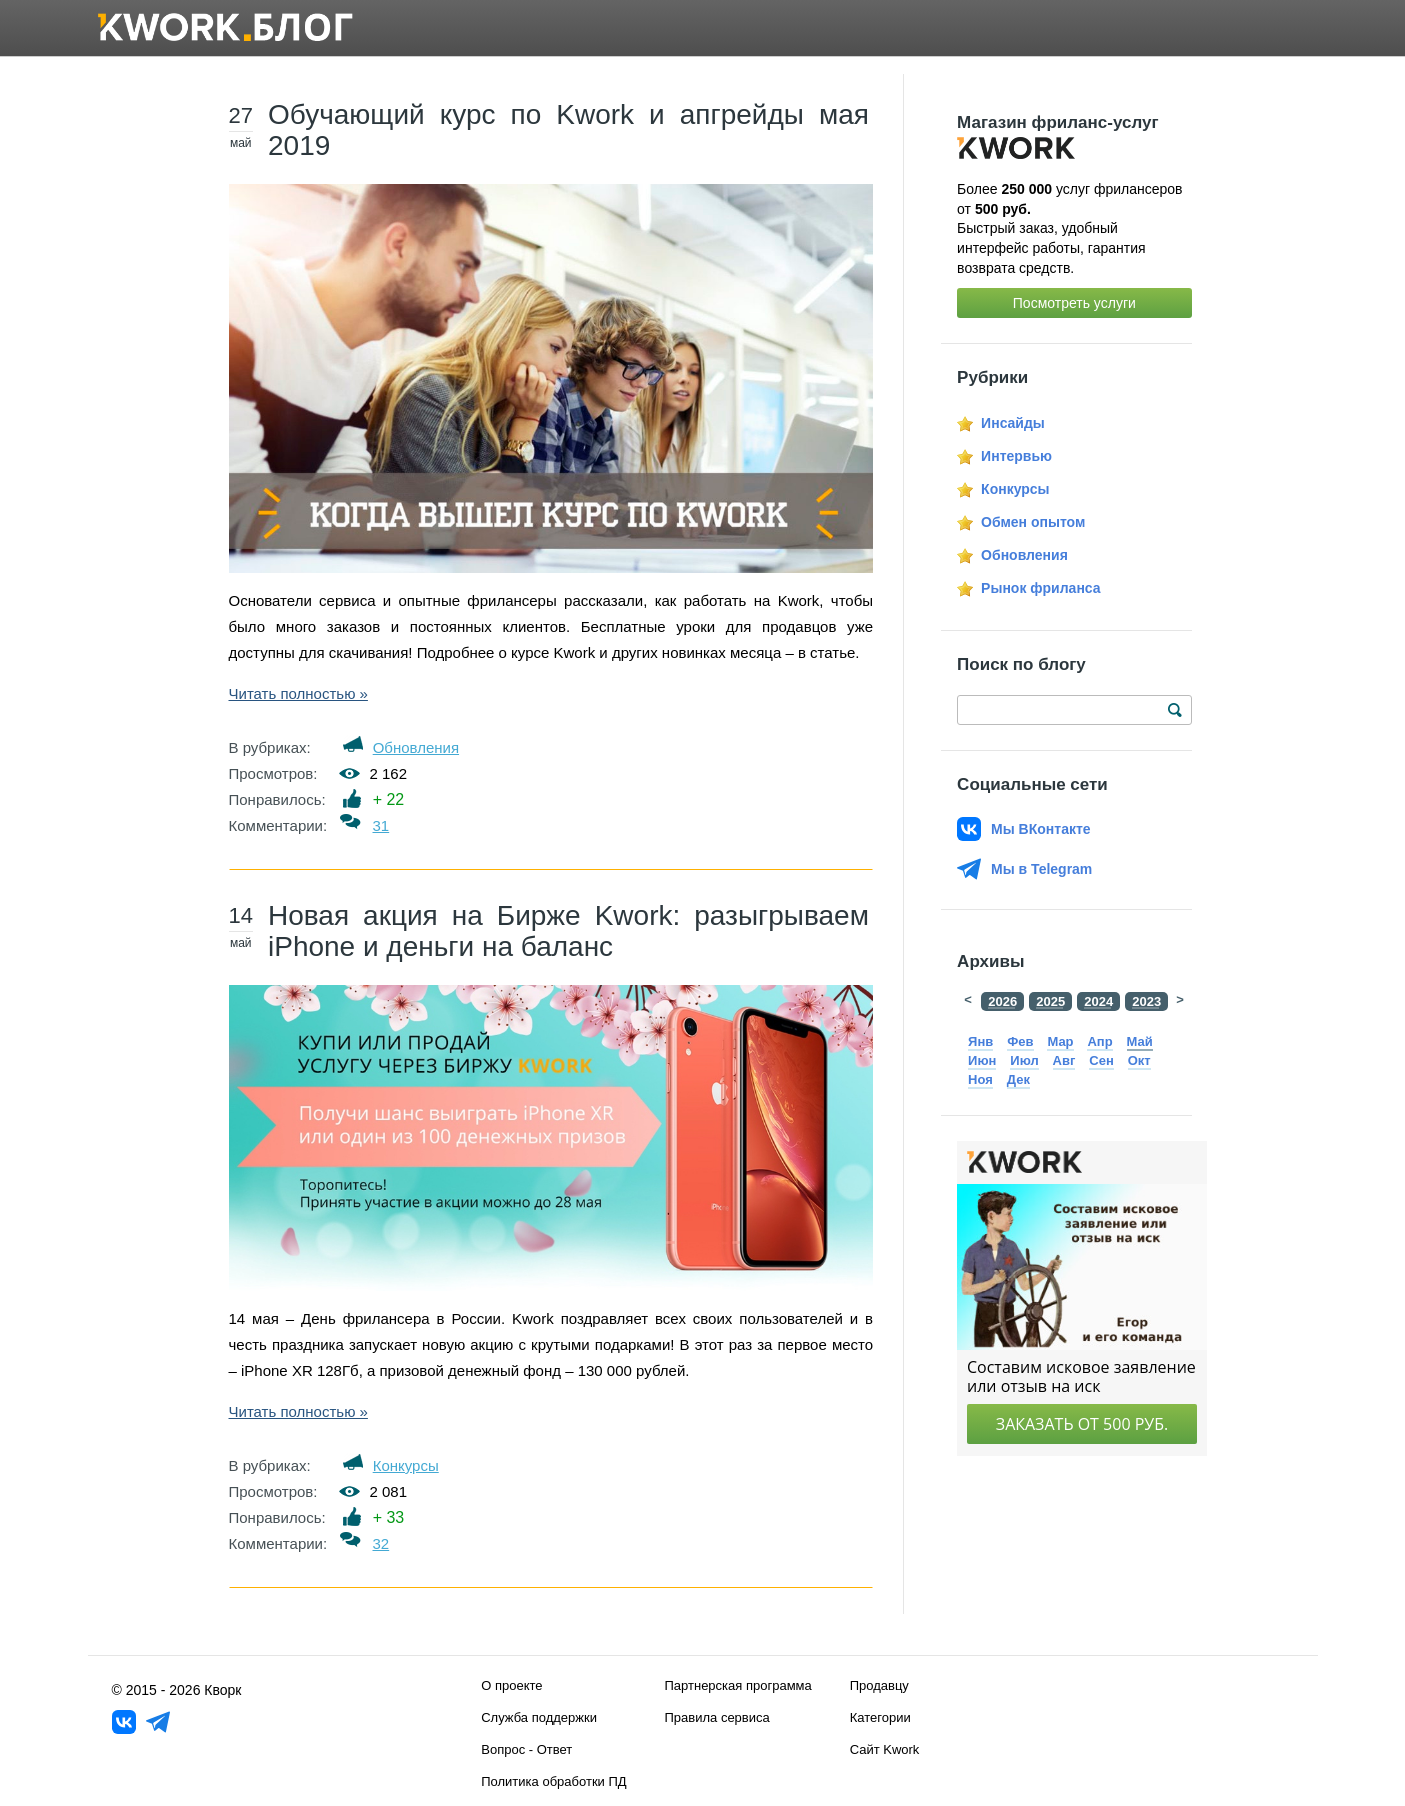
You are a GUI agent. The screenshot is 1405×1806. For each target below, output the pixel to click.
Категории (880, 1717)
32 (381, 1543)
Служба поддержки (539, 1717)
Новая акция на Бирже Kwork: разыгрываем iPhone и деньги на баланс (568, 931)
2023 (1146, 1001)
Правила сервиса (716, 1717)
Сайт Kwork (885, 1749)
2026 (1002, 1001)
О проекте (511, 1685)
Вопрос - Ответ (526, 1749)
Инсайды (1013, 423)
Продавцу (879, 1685)
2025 (1050, 1001)
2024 (1098, 1001)
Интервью (1016, 456)
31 (381, 825)
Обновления (416, 747)
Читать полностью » (298, 693)
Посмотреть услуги (1074, 303)
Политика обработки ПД (553, 1781)
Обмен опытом (1033, 522)
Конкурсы (406, 1465)
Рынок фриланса (1041, 588)
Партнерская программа (737, 1685)
